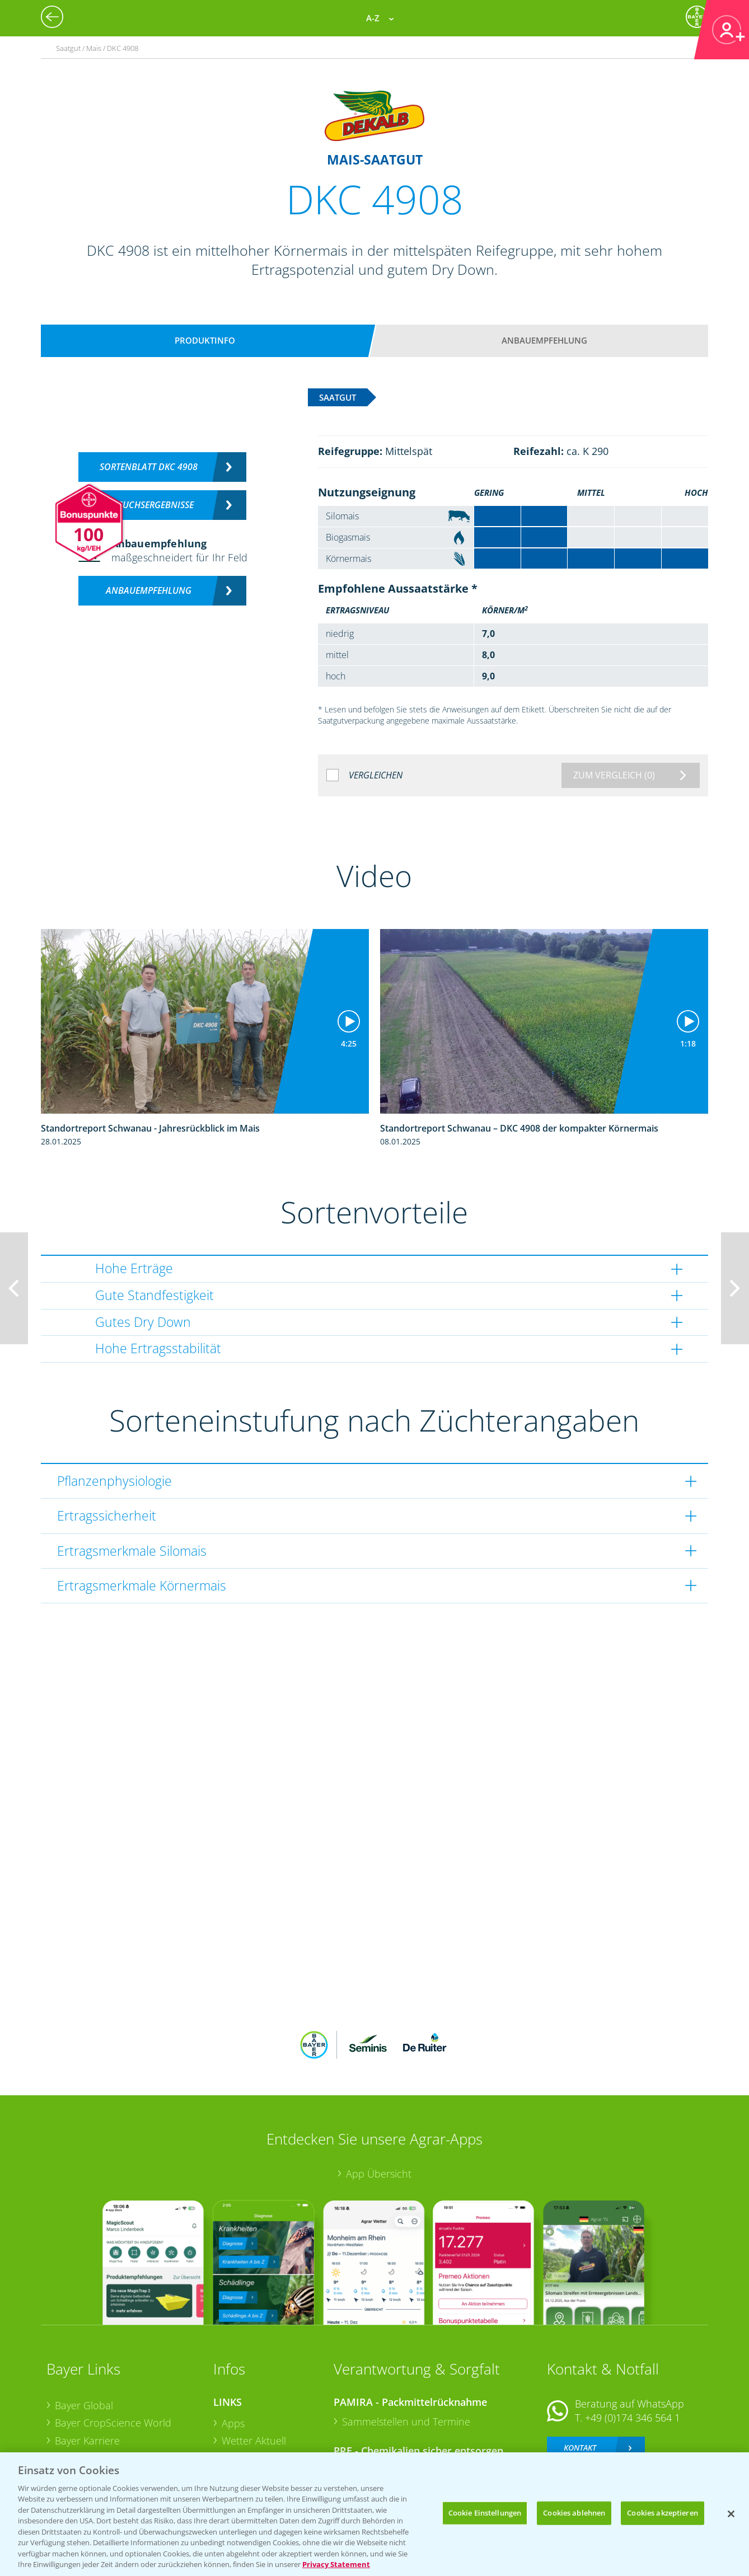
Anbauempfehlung (544, 340)
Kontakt (580, 2374)
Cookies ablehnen (574, 2513)
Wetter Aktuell (254, 2367)
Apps (233, 2349)
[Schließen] (731, 2514)
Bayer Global (84, 2331)
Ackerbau (243, 2419)
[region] (374, 2514)
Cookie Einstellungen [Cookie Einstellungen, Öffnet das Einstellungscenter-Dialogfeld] (485, 2513)
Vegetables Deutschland (110, 2438)
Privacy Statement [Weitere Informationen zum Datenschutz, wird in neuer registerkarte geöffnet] (336, 2564)
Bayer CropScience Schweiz (117, 2402)
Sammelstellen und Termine (406, 2347)
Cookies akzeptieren (662, 2513)
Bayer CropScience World (113, 2349)
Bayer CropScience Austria (115, 2385)
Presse (70, 2420)
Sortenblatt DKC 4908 (149, 467)
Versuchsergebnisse (149, 505)
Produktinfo (205, 340)
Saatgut (239, 2437)
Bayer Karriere (87, 2367)
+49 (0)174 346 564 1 (632, 2344)
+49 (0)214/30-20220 (631, 2423)
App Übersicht (378, 2099)
